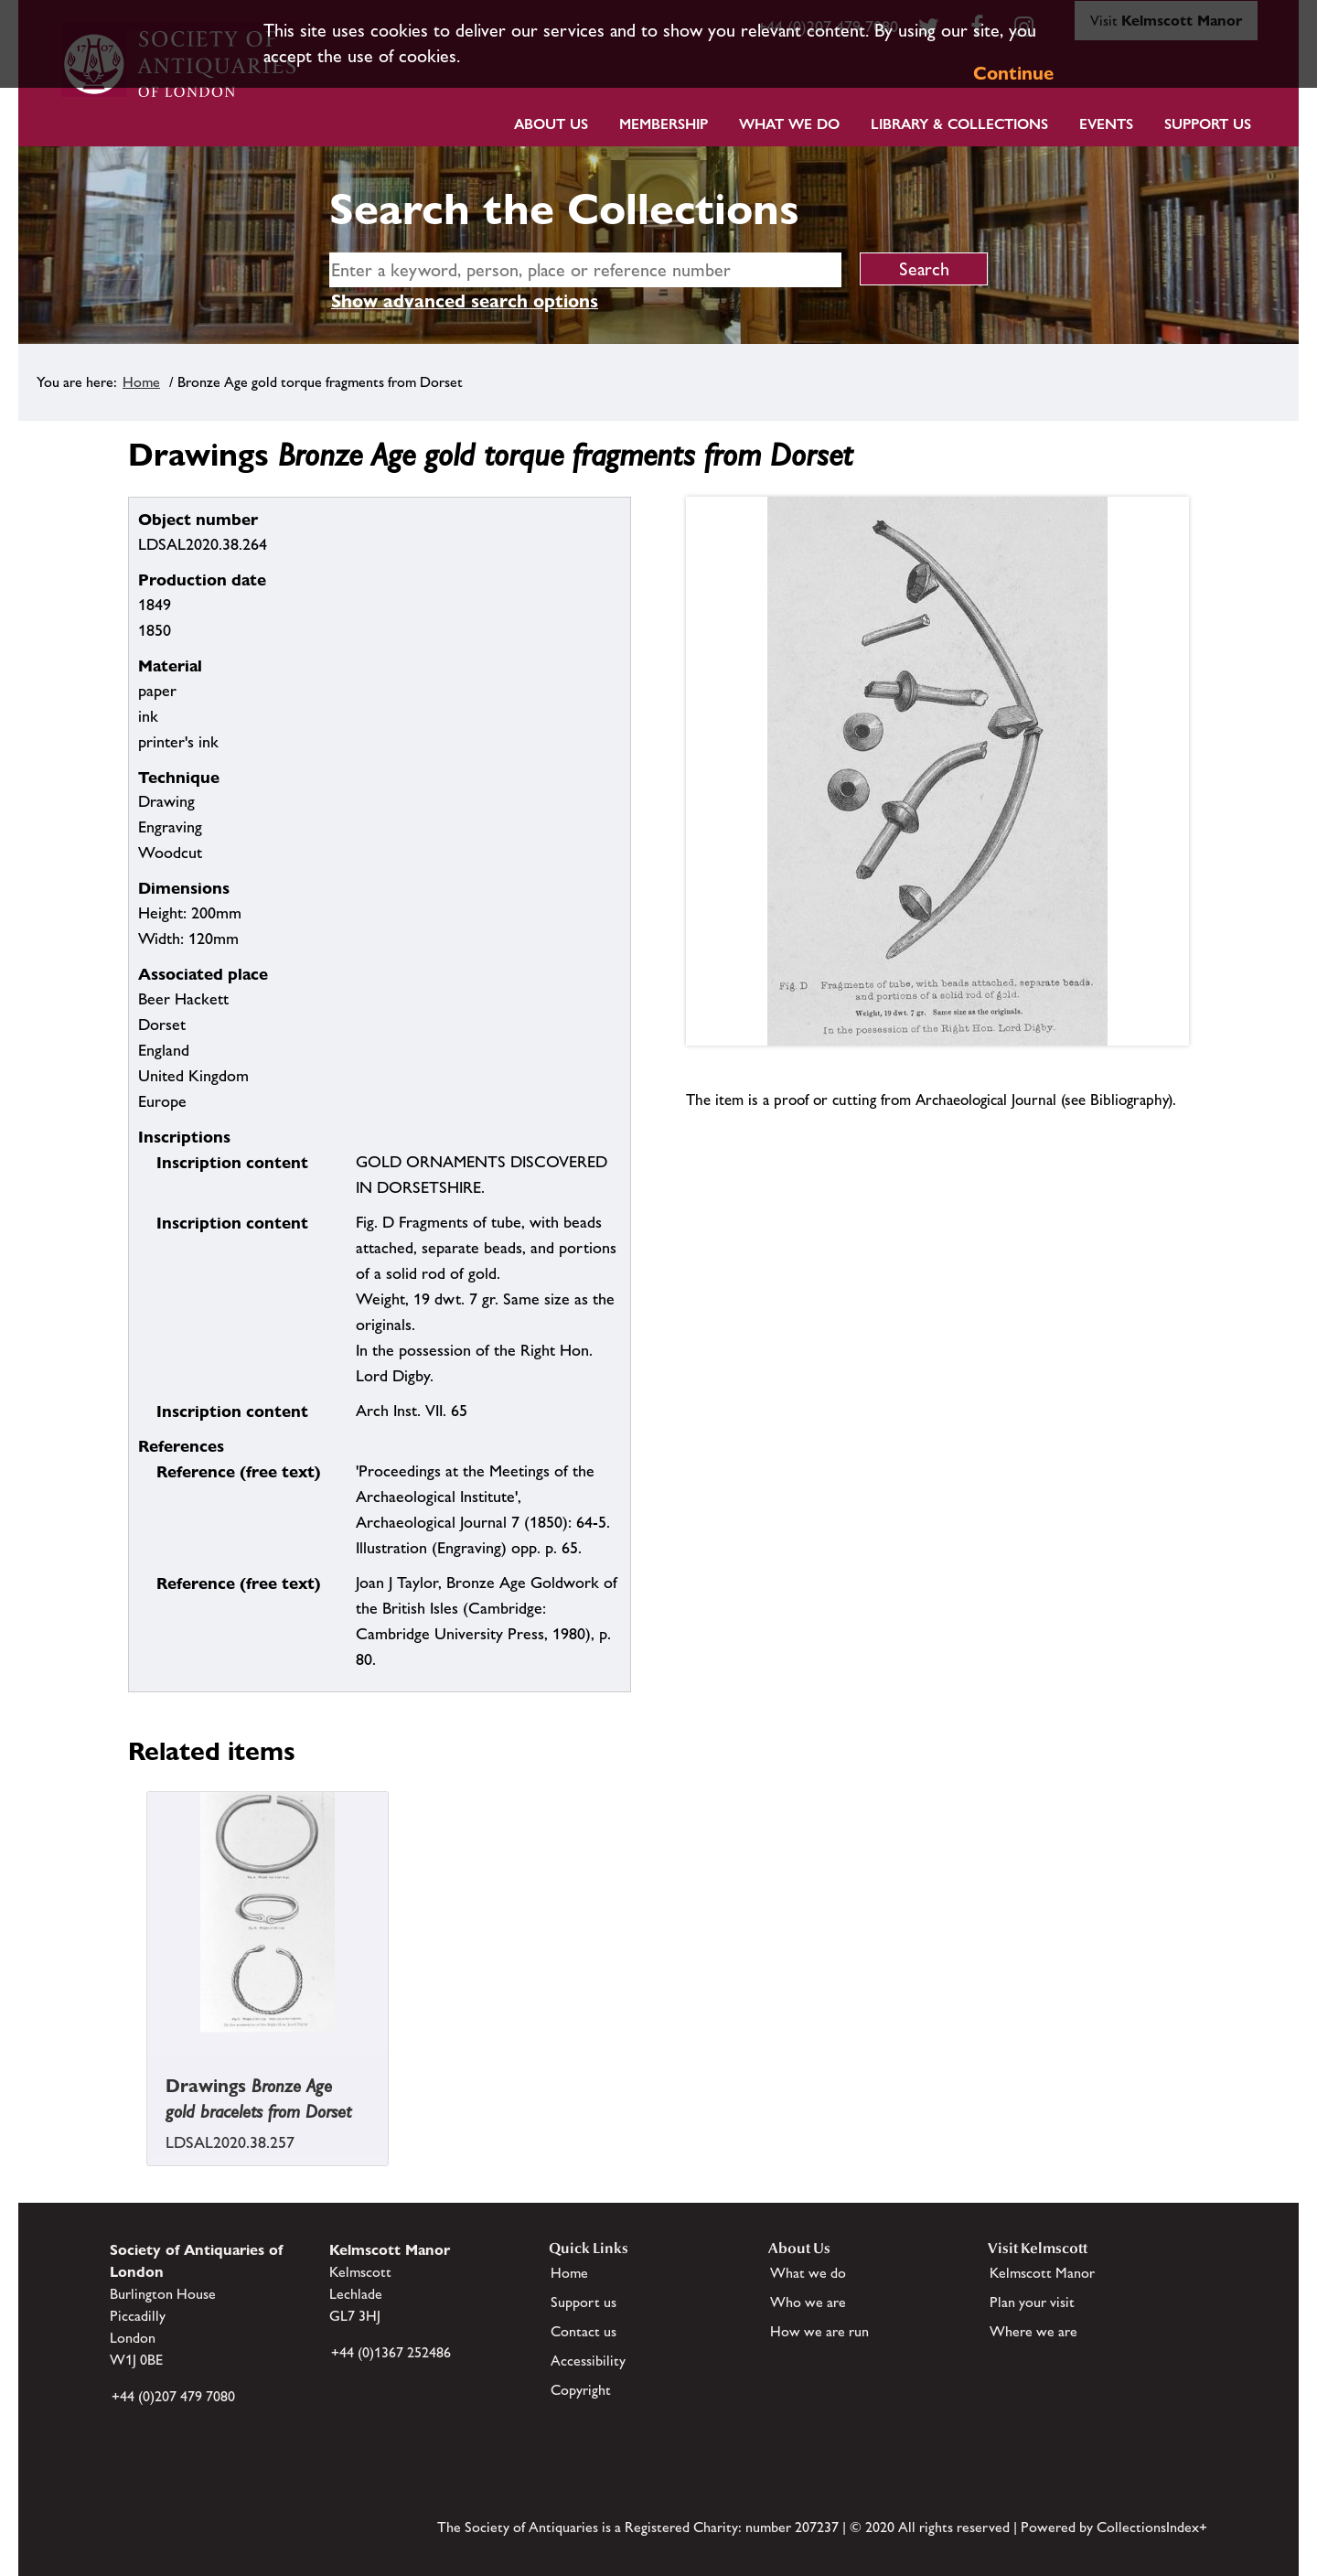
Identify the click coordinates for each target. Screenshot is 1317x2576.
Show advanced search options (464, 301)
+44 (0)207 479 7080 (173, 2396)
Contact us (583, 2331)
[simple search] (585, 269)
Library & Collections (959, 124)
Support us (583, 2302)
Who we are (808, 2302)
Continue (1013, 73)
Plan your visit (1032, 2302)
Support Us (1207, 124)
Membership (663, 124)
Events (1106, 124)
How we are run (819, 2331)
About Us (551, 124)
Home (141, 382)
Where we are (1033, 2331)
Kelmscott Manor (1042, 2272)
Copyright (581, 2390)
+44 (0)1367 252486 (391, 2352)
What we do (789, 124)
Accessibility (588, 2360)
